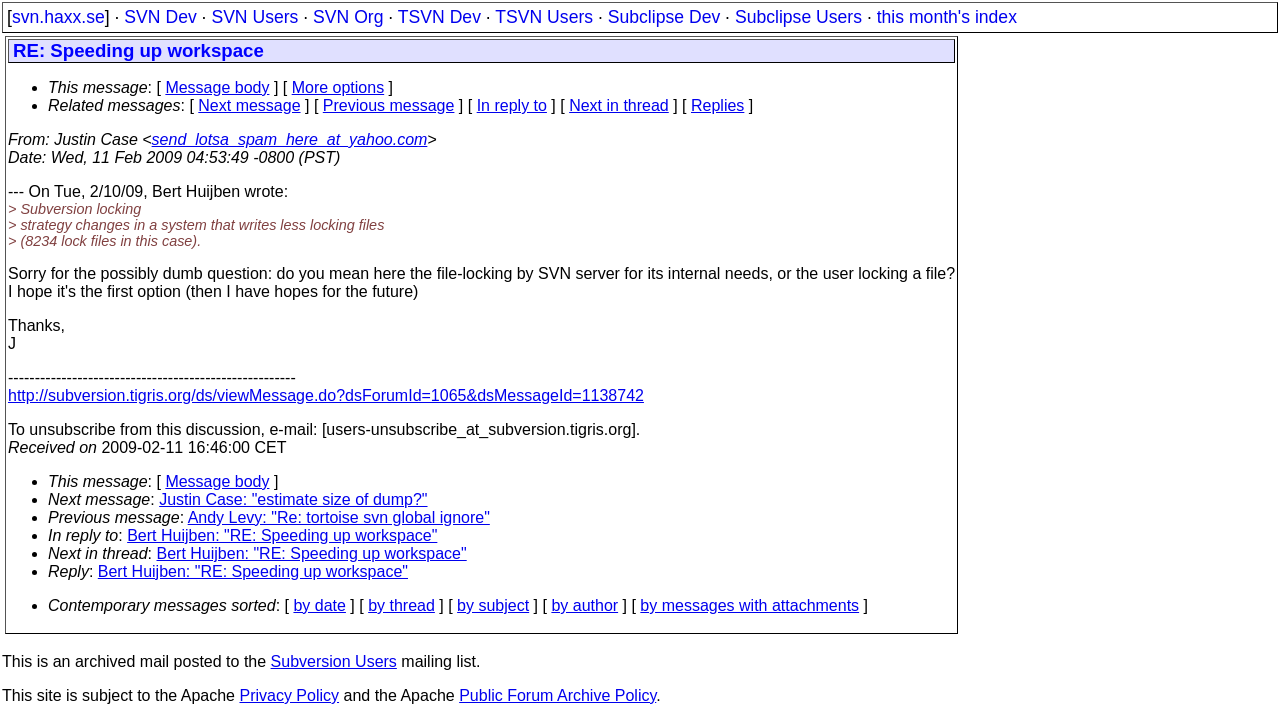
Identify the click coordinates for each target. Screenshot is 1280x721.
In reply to (512, 105)
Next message (249, 105)
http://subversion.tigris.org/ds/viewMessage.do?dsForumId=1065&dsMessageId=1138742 (326, 395)
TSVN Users (544, 17)
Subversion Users (334, 661)
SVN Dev (160, 17)
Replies (717, 105)
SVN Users (254, 17)
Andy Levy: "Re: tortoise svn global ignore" (339, 517)
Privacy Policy (289, 695)
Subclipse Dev (664, 17)
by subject (493, 605)
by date (319, 605)
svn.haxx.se (58, 17)
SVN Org (348, 17)
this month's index (947, 17)
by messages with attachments (749, 605)
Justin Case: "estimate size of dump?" (293, 499)
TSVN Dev (439, 17)
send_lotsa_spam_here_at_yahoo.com (290, 139)
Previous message (389, 105)
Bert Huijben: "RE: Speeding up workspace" (282, 535)
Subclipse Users (798, 17)
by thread (401, 605)
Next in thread (619, 105)
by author (584, 605)
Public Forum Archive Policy (557, 695)
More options (338, 87)
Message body (217, 87)
